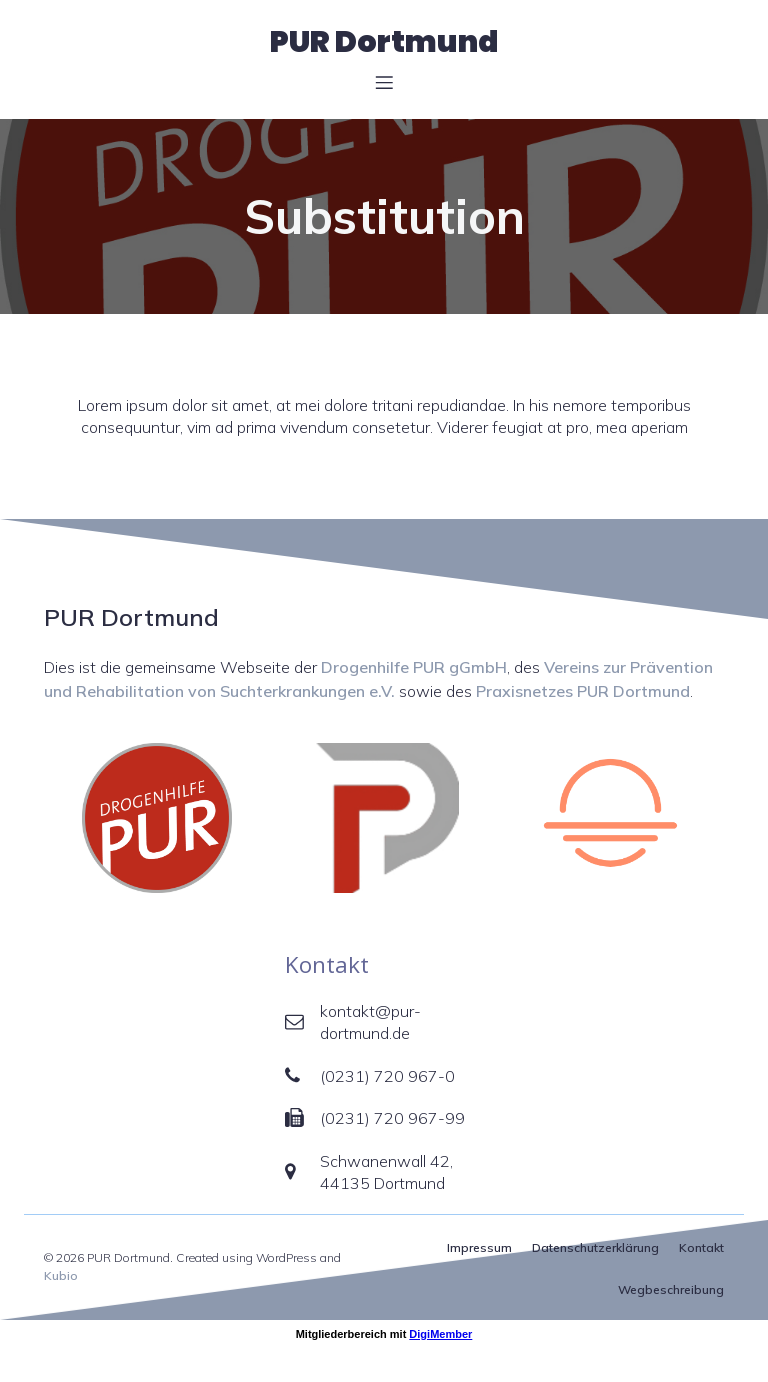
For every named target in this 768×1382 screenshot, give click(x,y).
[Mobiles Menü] (384, 82)
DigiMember (440, 1334)
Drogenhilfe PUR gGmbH (414, 667)
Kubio (61, 1275)
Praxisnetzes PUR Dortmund (583, 691)
